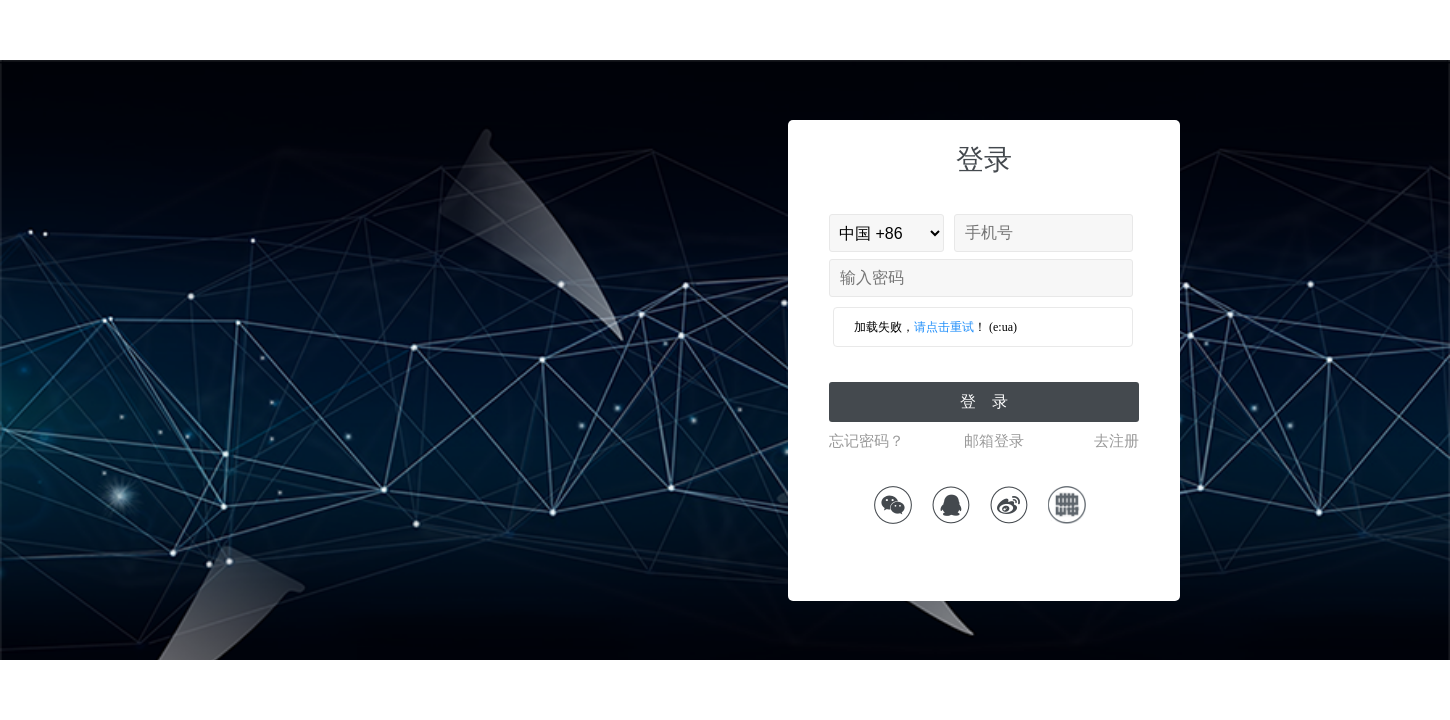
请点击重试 (944, 327)
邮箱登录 (994, 441)
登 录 (984, 401)
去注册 (1116, 441)
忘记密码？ (866, 441)
